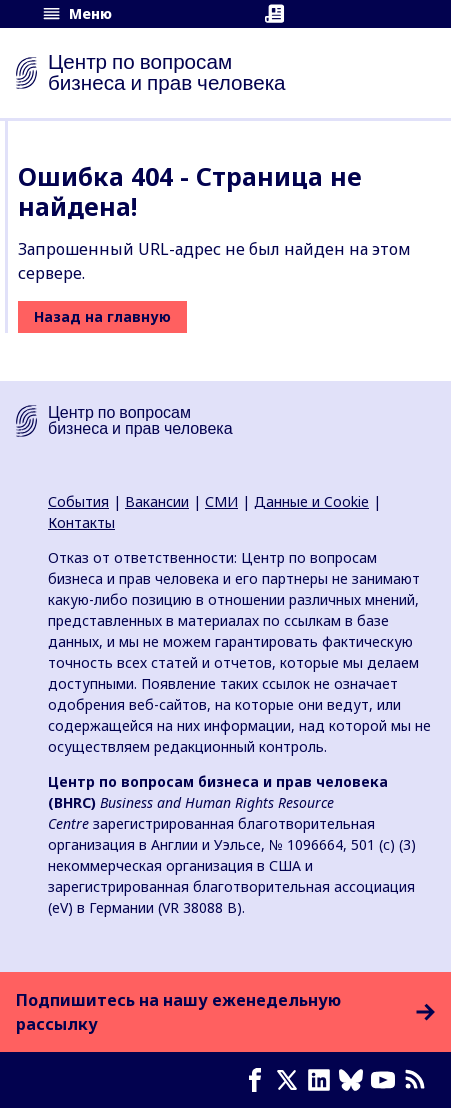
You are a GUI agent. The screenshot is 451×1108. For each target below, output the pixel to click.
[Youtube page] (387, 1080)
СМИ (221, 501)
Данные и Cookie (311, 501)
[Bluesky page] (355, 1080)
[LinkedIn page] (323, 1080)
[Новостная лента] (419, 1080)
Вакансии (157, 501)
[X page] (291, 1080)
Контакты (81, 522)
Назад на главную (102, 316)
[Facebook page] (259, 1080)
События (78, 501)
